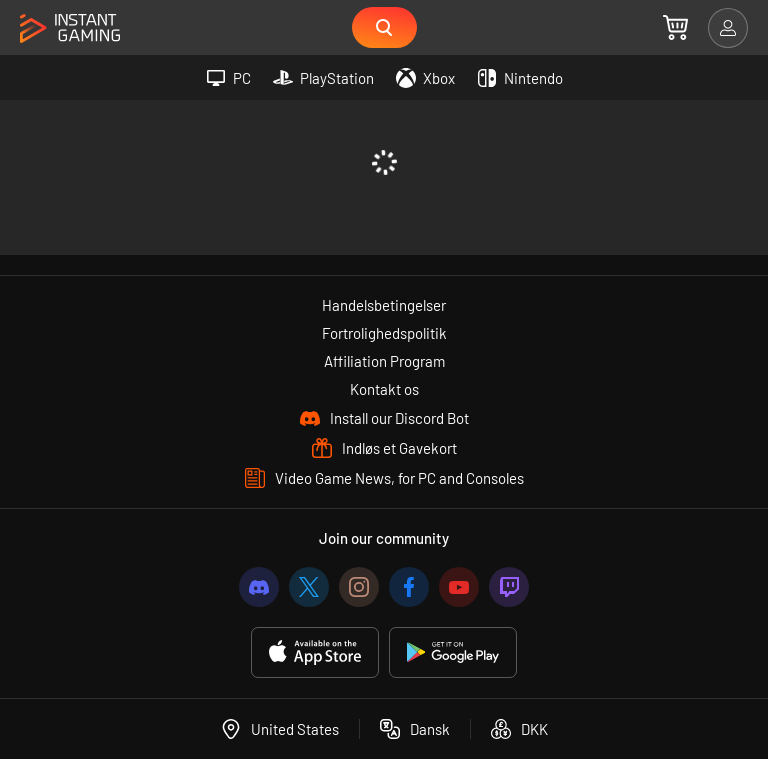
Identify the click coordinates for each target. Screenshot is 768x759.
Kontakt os (384, 389)
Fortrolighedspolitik (384, 333)
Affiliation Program (384, 361)
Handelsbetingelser (384, 305)
